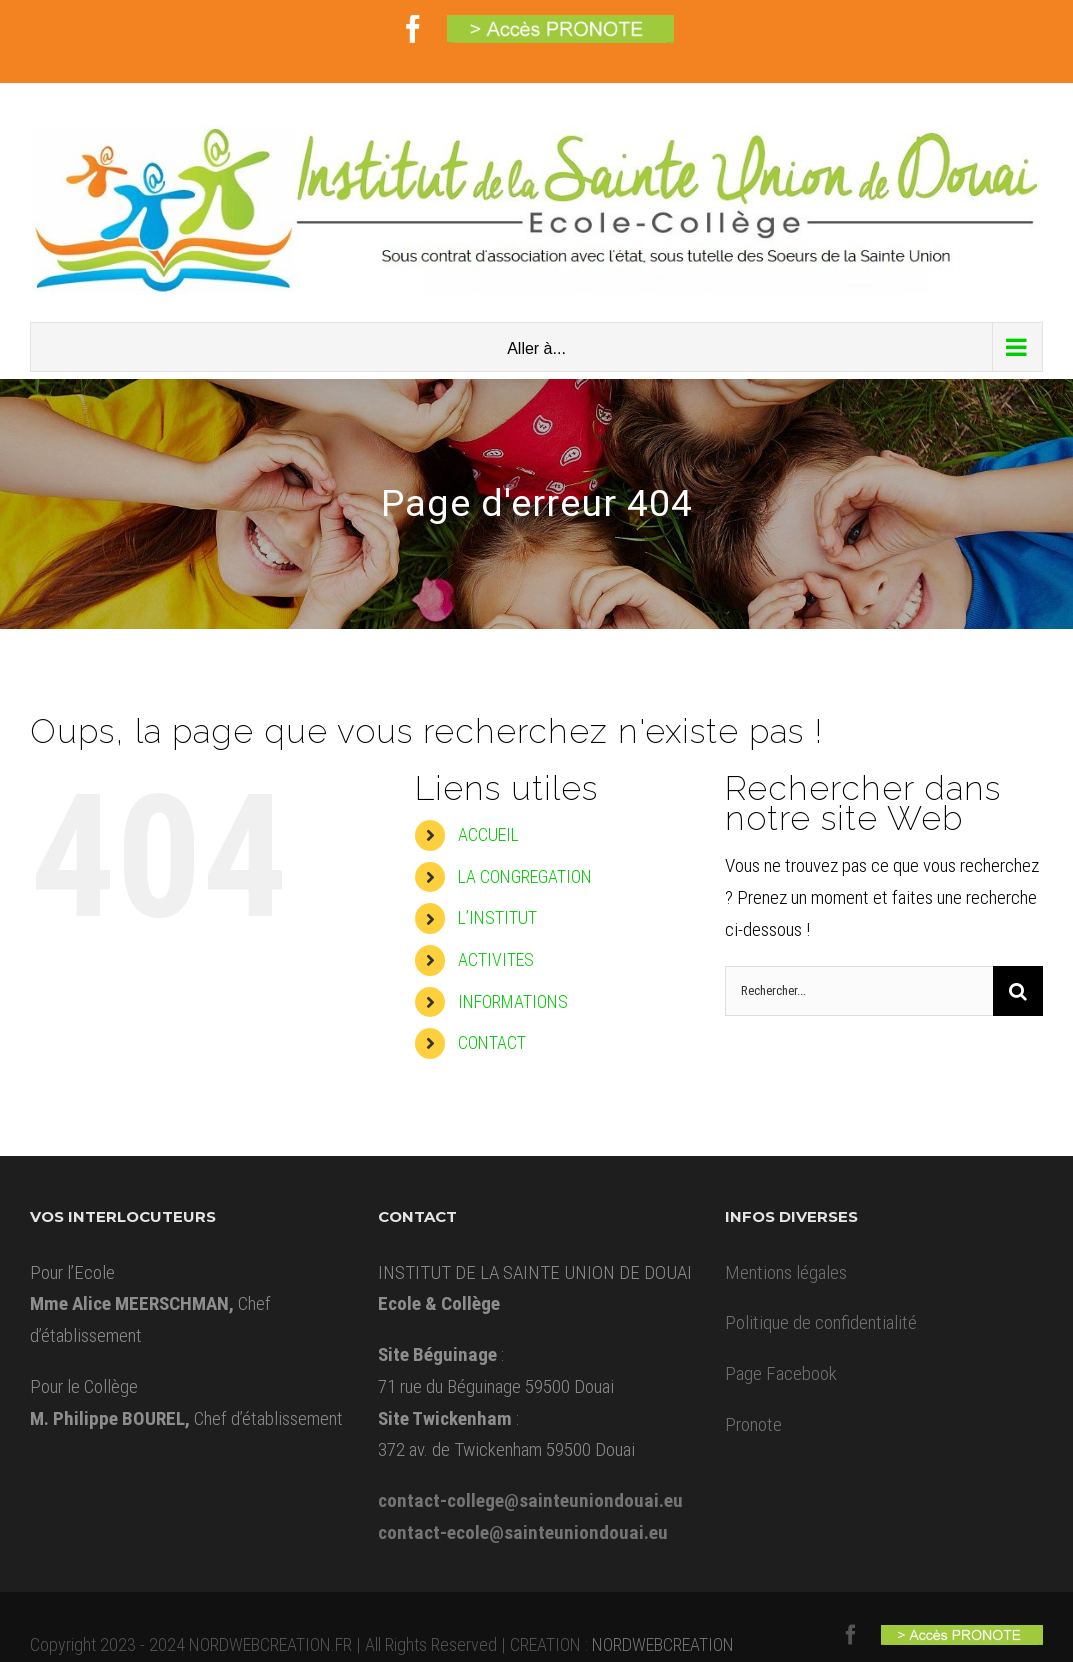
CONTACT (492, 1042)
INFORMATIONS (513, 1001)
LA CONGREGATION (525, 876)
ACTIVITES (496, 959)
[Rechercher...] (859, 991)
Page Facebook (781, 1373)
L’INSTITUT (497, 917)
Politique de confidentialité (821, 1322)
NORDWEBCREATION (663, 1644)
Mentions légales (786, 1272)
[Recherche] (1018, 991)
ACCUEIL (488, 834)
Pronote (753, 1424)
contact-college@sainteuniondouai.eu (530, 1500)
